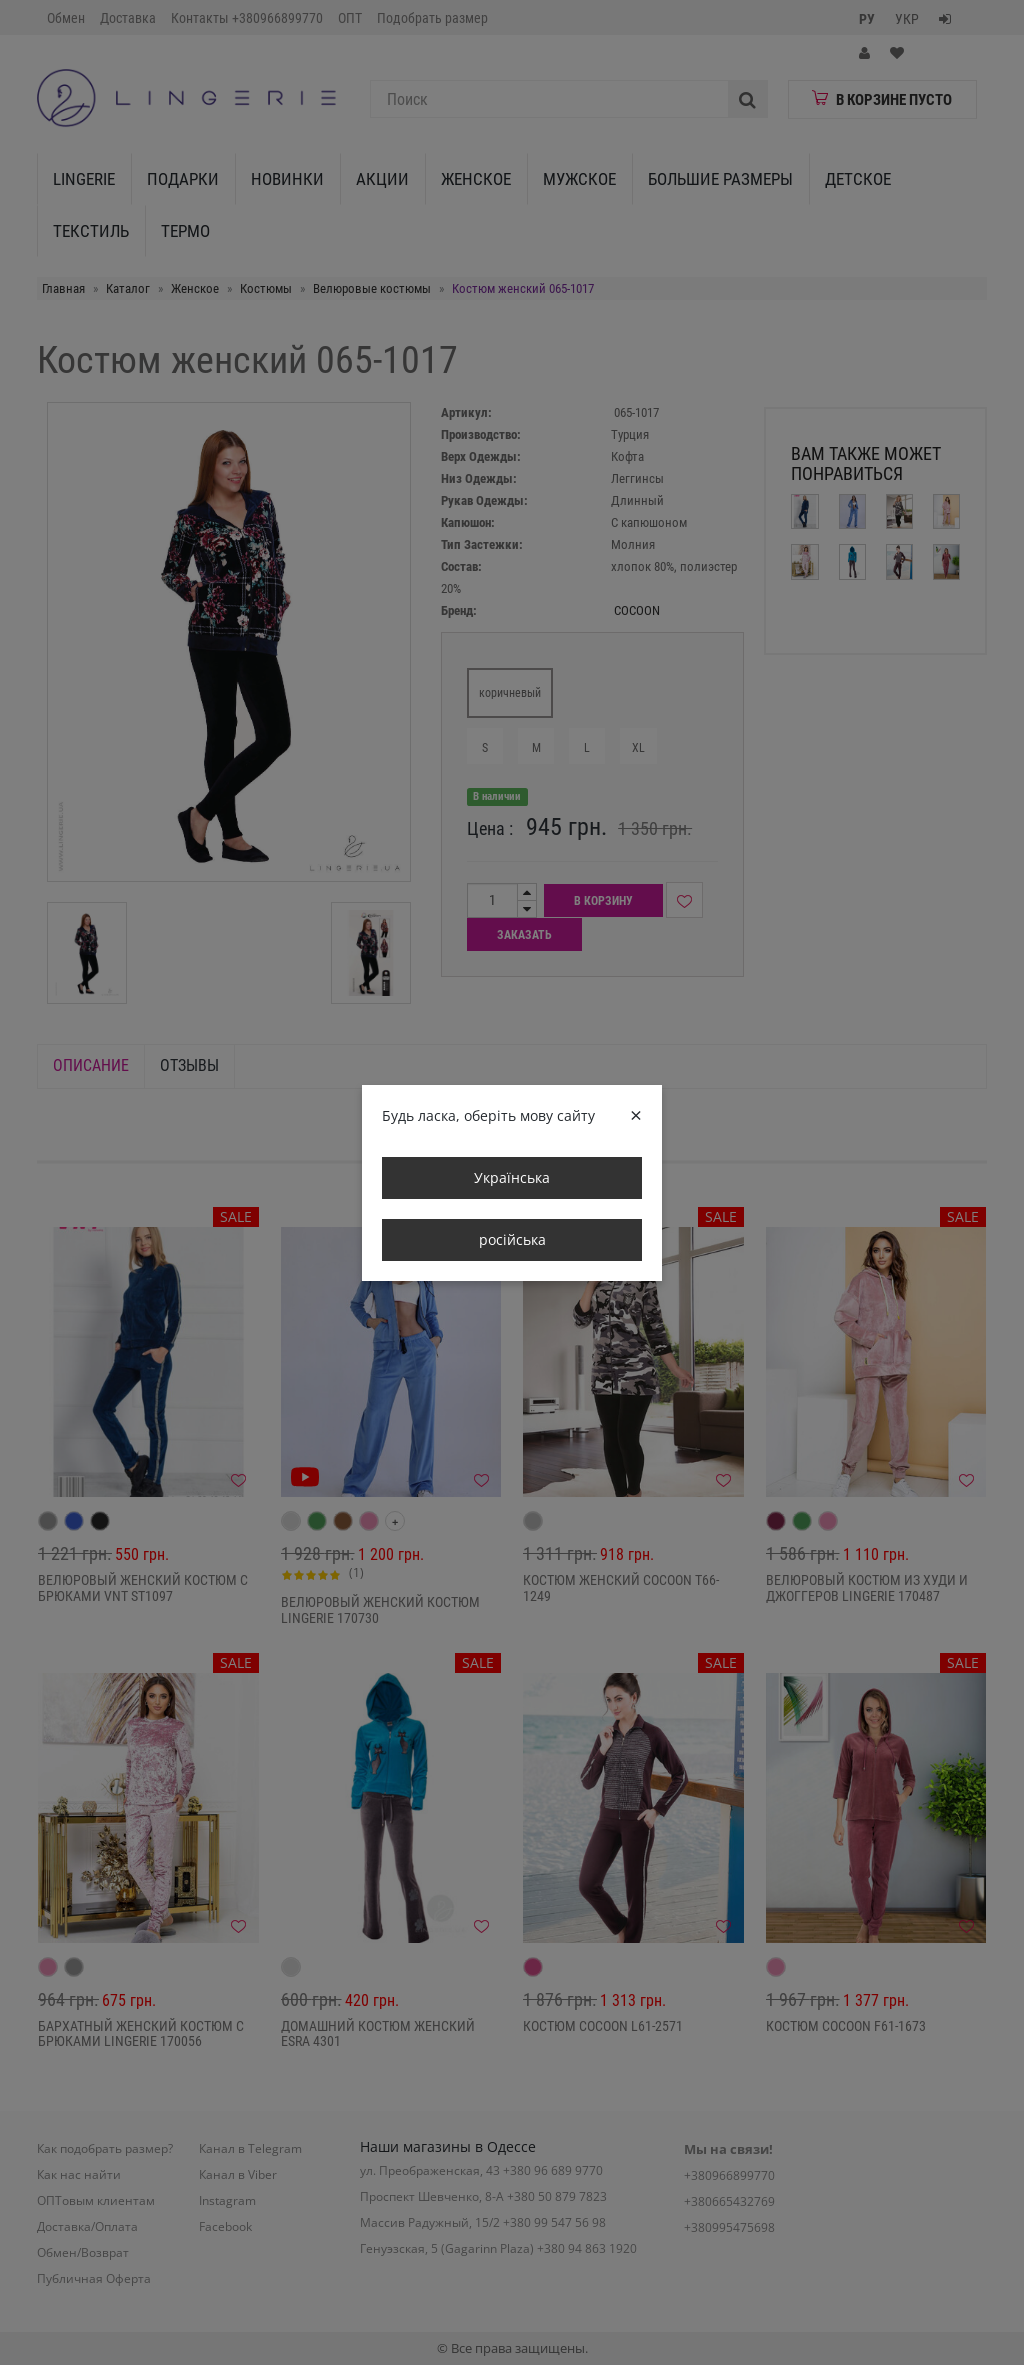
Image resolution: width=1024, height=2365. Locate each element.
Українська (512, 1177)
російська (512, 1239)
